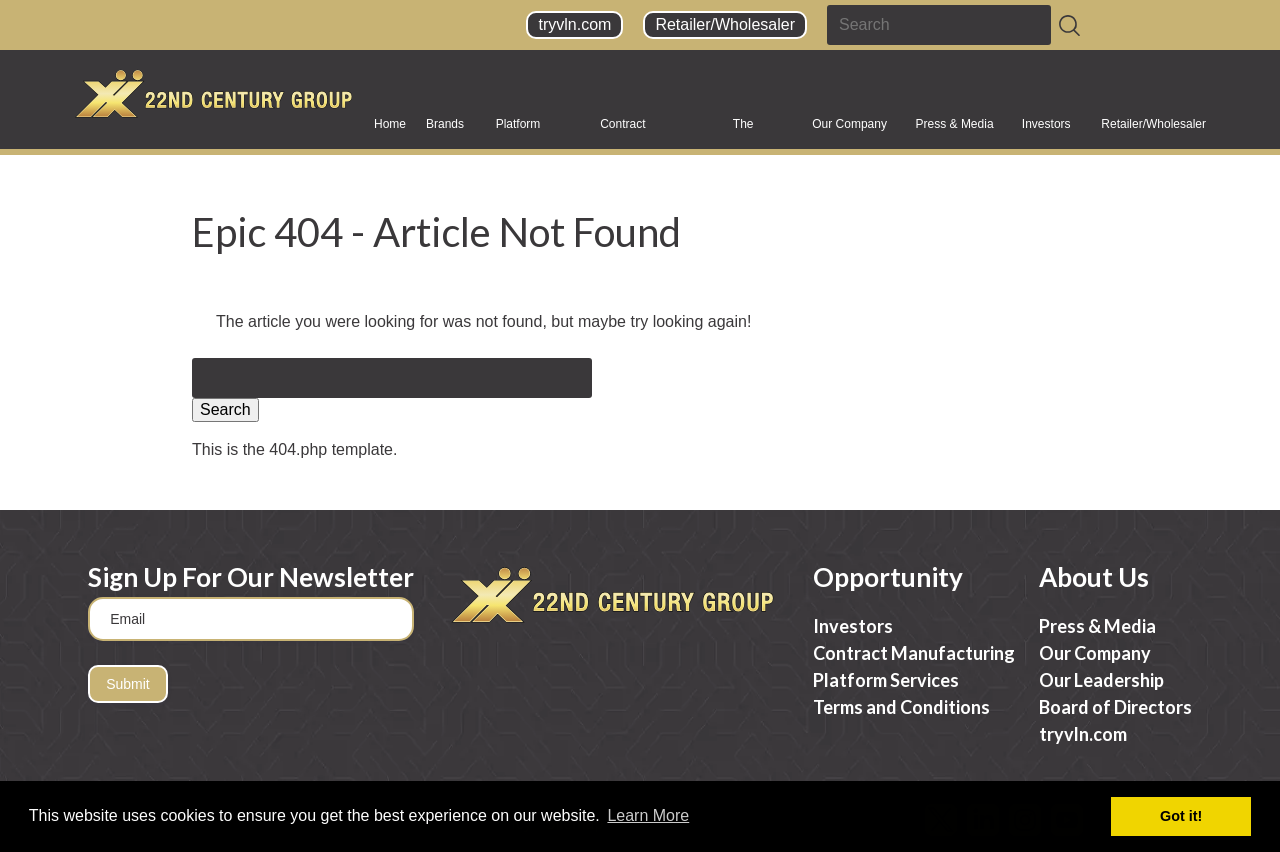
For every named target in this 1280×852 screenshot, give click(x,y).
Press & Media (955, 130)
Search (225, 409)
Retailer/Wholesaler (725, 24)
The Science (754, 130)
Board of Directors (1115, 707)
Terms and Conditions (901, 707)
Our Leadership (1101, 680)
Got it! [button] (1181, 816)
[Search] (1069, 25)
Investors (1046, 130)
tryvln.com (574, 24)
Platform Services (519, 130)
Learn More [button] (648, 815)
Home (390, 124)
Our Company (849, 130)
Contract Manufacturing (638, 130)
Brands (445, 130)
